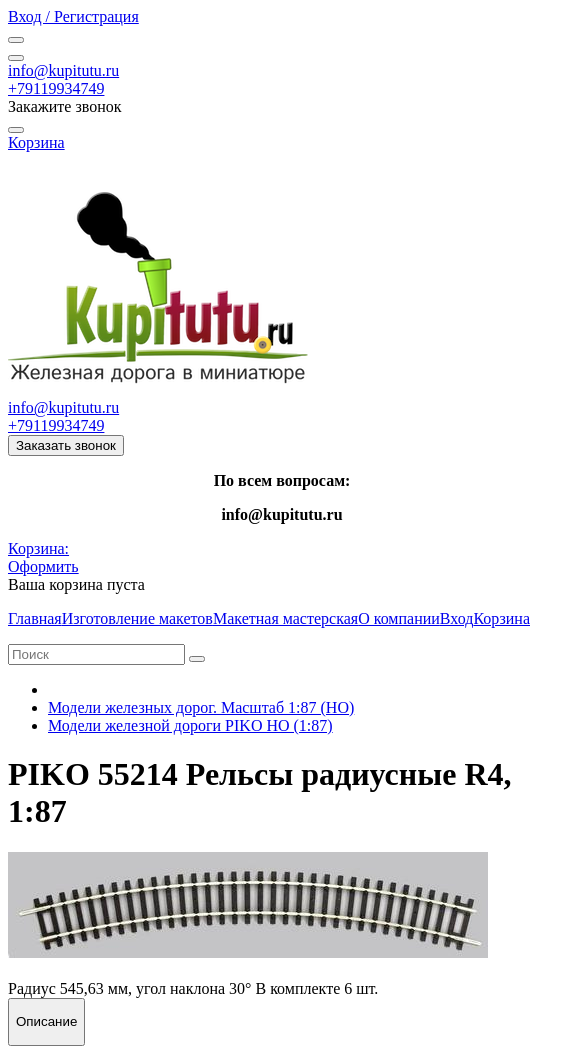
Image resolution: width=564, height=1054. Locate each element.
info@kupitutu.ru (63, 70)
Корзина (501, 618)
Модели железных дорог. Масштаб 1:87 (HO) (201, 707)
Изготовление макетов (137, 618)
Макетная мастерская (285, 618)
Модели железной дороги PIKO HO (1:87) (190, 725)
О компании (399, 618)
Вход (457, 618)
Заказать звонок (66, 445)
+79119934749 (56, 88)
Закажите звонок (65, 106)
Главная (35, 618)
